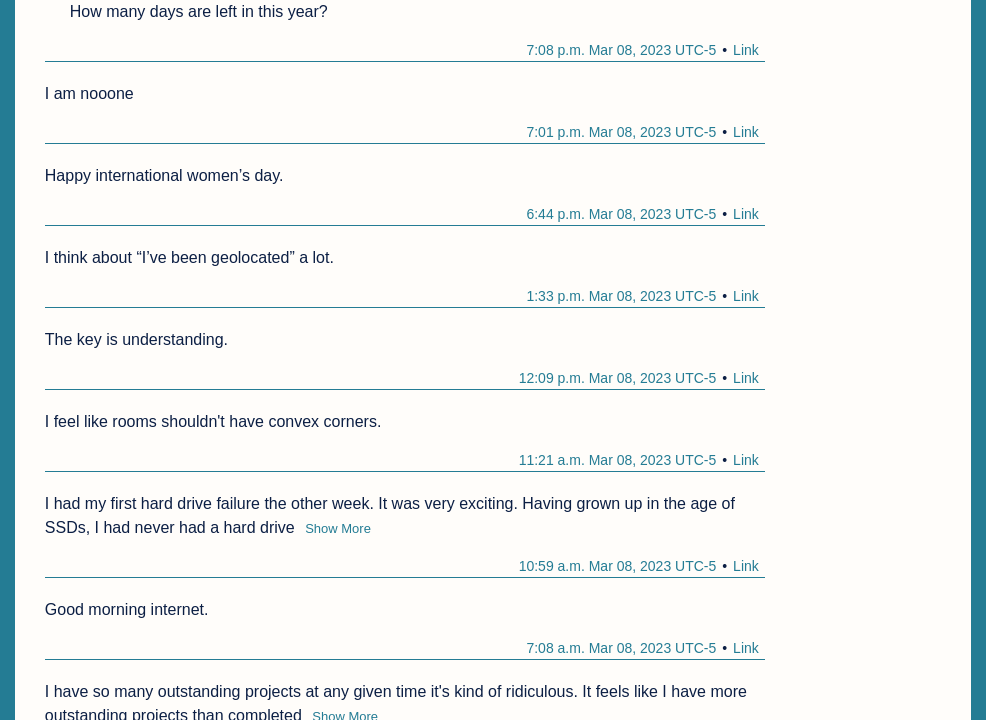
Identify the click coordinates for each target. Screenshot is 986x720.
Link (746, 50)
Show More (338, 528)
